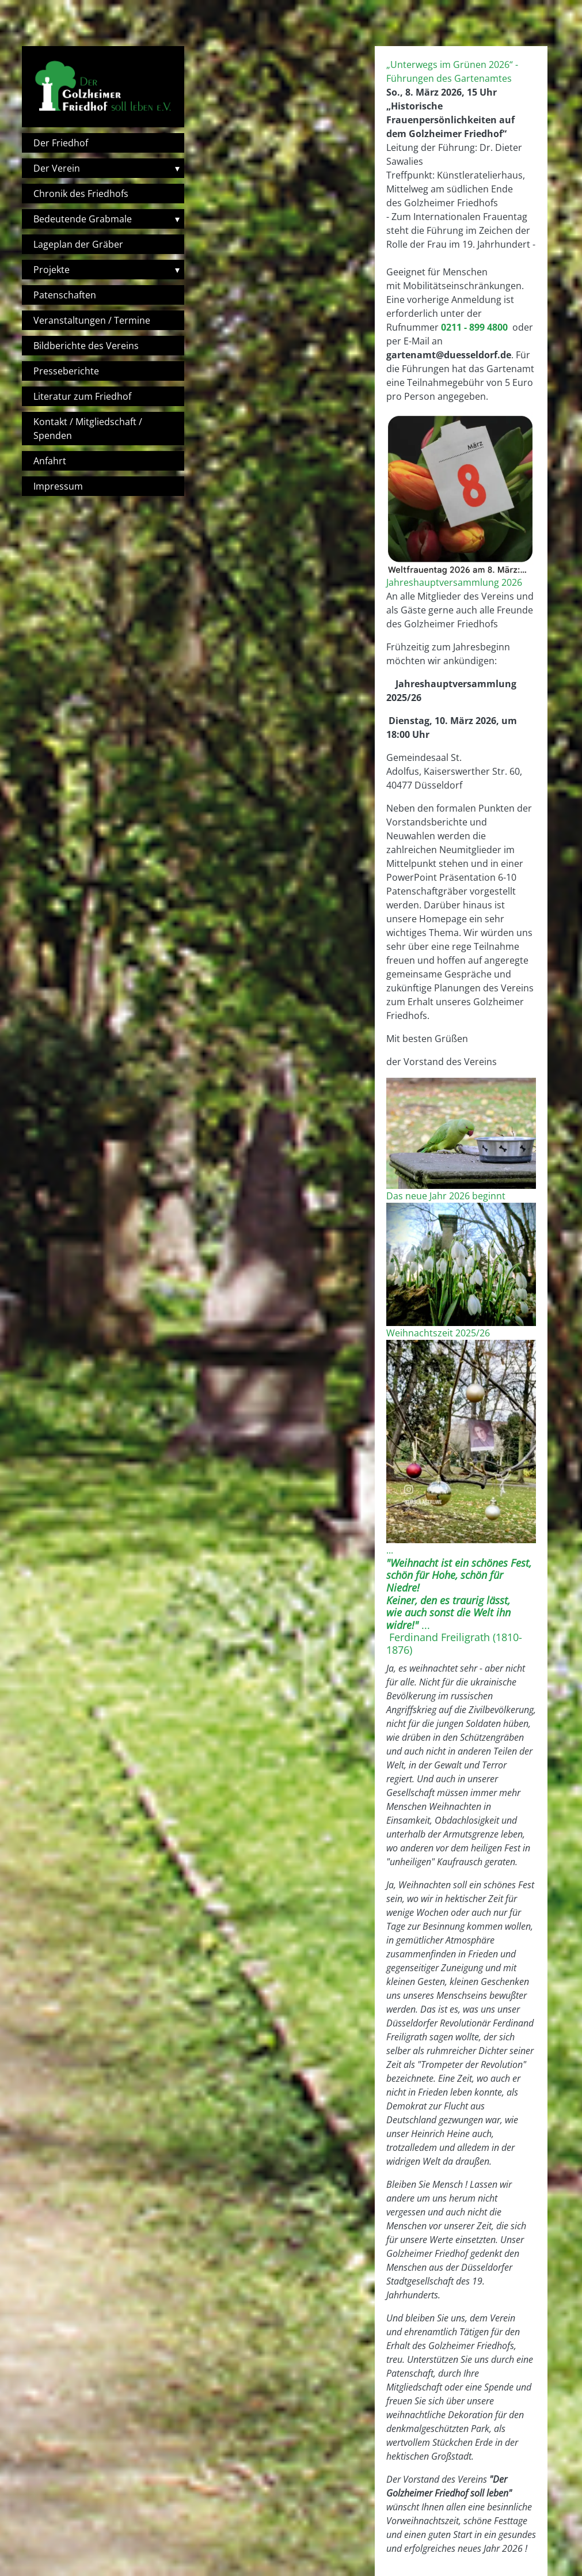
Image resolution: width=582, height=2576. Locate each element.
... (389, 1550)
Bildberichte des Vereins (86, 345)
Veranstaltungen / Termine (91, 320)
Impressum (58, 486)
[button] (461, 493)
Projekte (51, 269)
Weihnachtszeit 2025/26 (438, 1333)
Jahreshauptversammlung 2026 (454, 582)
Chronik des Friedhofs (80, 193)
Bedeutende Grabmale (82, 219)
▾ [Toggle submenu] (177, 168)
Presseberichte (66, 371)
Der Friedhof (60, 143)
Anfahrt (49, 460)
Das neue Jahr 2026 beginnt (445, 1195)
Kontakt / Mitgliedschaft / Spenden (87, 428)
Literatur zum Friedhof (82, 396)
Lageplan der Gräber (78, 244)
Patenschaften (64, 295)
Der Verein (56, 168)
